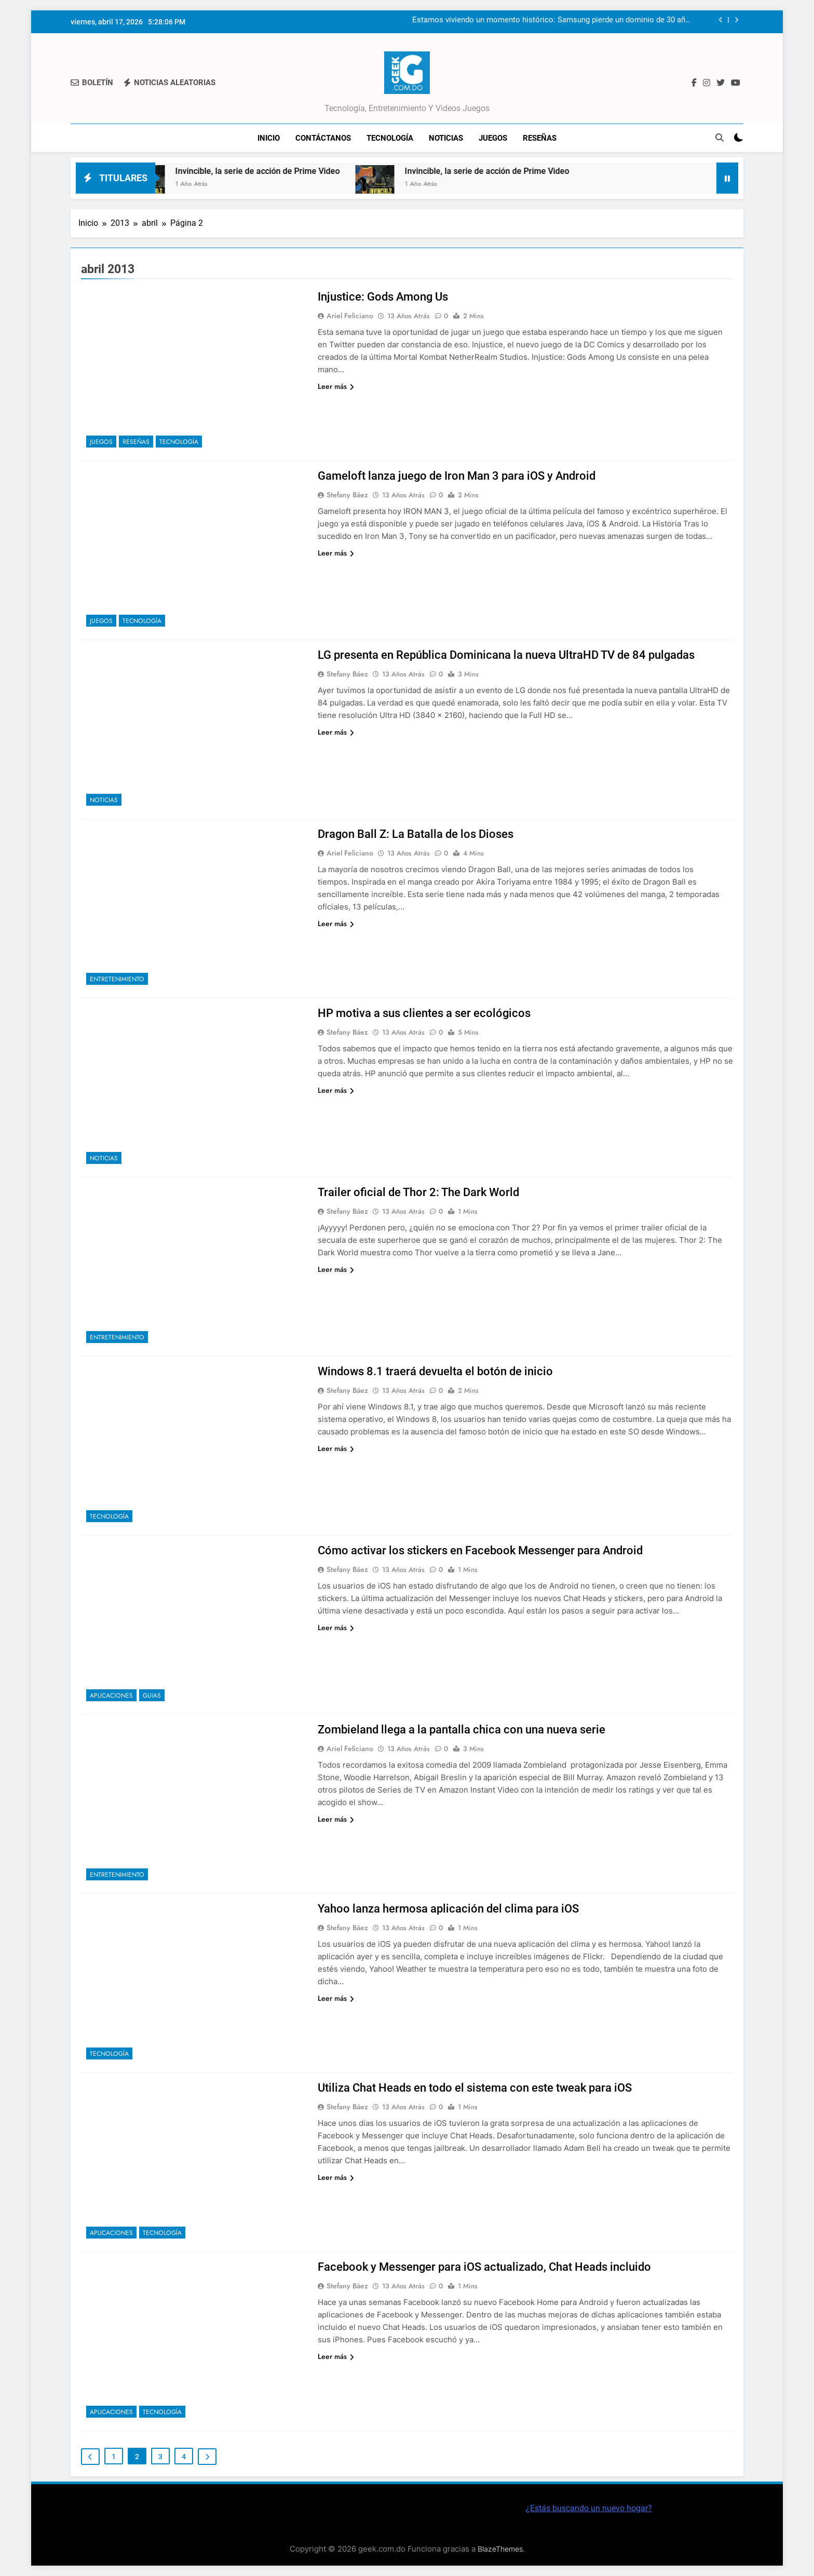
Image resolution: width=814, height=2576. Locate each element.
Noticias (446, 138)
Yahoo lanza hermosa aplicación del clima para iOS (448, 1908)
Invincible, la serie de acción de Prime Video (280, 171)
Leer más (336, 386)
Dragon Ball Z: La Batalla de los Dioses (415, 834)
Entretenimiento (117, 979)
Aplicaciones (111, 1695)
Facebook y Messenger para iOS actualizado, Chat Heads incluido (484, 2266)
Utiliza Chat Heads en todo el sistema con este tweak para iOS (475, 2087)
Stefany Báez (347, 495)
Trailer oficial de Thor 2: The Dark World (418, 1192)
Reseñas (540, 138)
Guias (152, 1695)
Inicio (268, 138)
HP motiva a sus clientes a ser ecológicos (424, 1013)
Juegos (493, 138)
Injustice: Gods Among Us (383, 296)
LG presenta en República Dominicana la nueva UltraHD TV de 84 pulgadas (506, 654)
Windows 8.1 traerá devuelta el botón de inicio (435, 1371)
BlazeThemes (500, 2548)
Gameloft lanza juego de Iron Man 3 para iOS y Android (456, 475)
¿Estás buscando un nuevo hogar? (589, 2508)
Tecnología (390, 138)
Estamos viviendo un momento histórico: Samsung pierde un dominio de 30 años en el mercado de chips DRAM (553, 20)
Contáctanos (323, 138)
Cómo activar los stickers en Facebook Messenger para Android (480, 1550)
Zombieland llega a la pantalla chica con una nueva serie (461, 1729)
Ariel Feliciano (350, 315)
